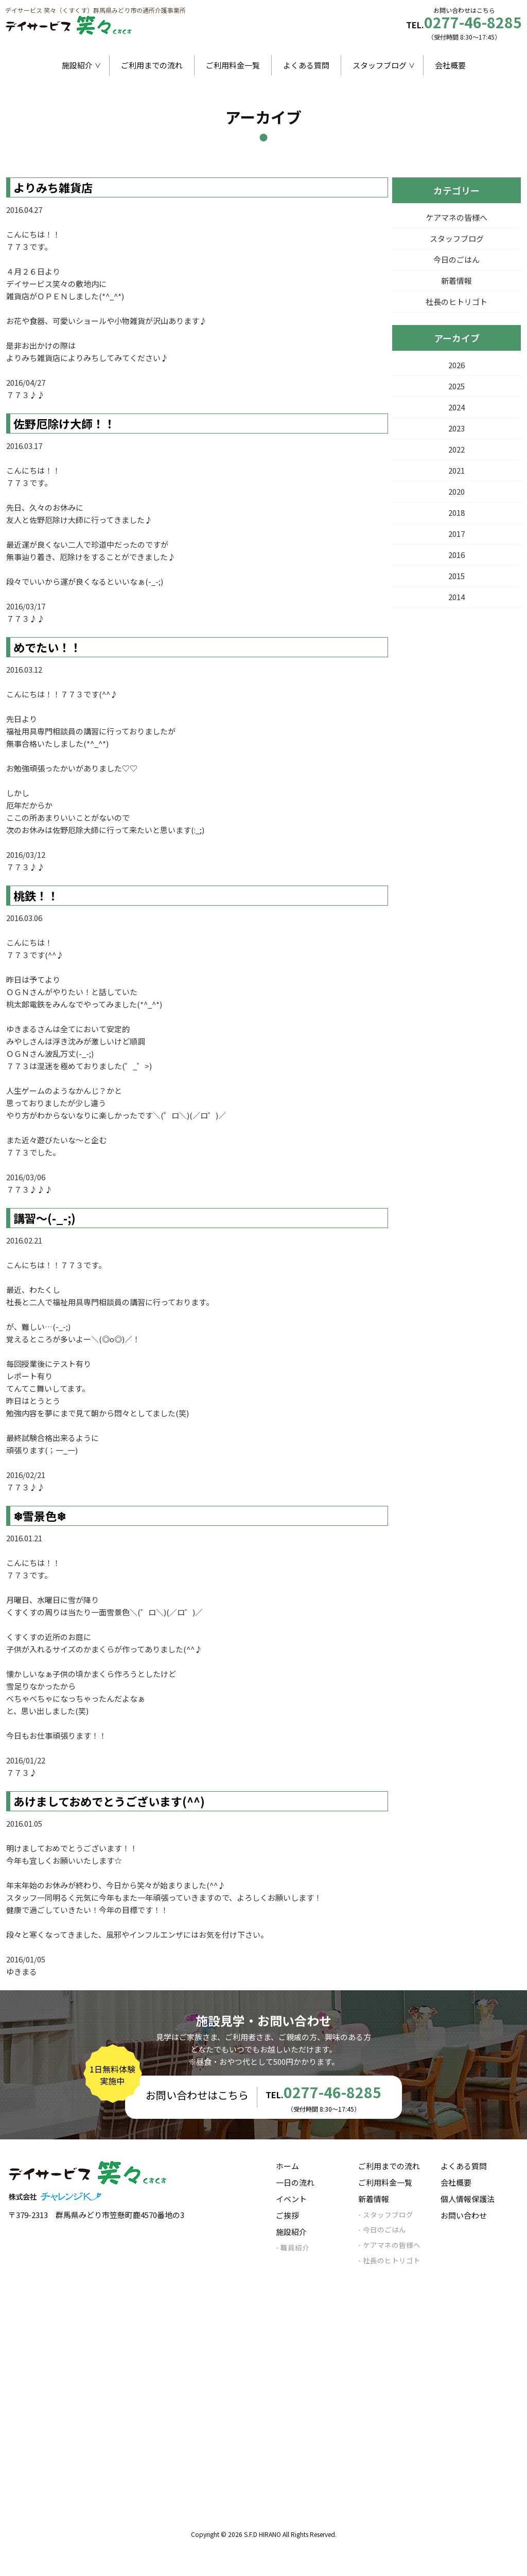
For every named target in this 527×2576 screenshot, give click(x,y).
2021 (456, 470)
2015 (456, 575)
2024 (456, 407)
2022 (456, 449)
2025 (456, 386)
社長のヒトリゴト (456, 301)
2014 (456, 596)
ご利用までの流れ (152, 65)
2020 (456, 491)
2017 (456, 533)
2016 (456, 554)
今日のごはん (456, 259)
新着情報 (456, 280)
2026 (456, 364)
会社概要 (450, 65)
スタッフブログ (380, 65)
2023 (456, 428)
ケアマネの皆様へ (456, 217)
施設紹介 (77, 65)
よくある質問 (306, 65)
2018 (456, 512)
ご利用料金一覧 (233, 65)
